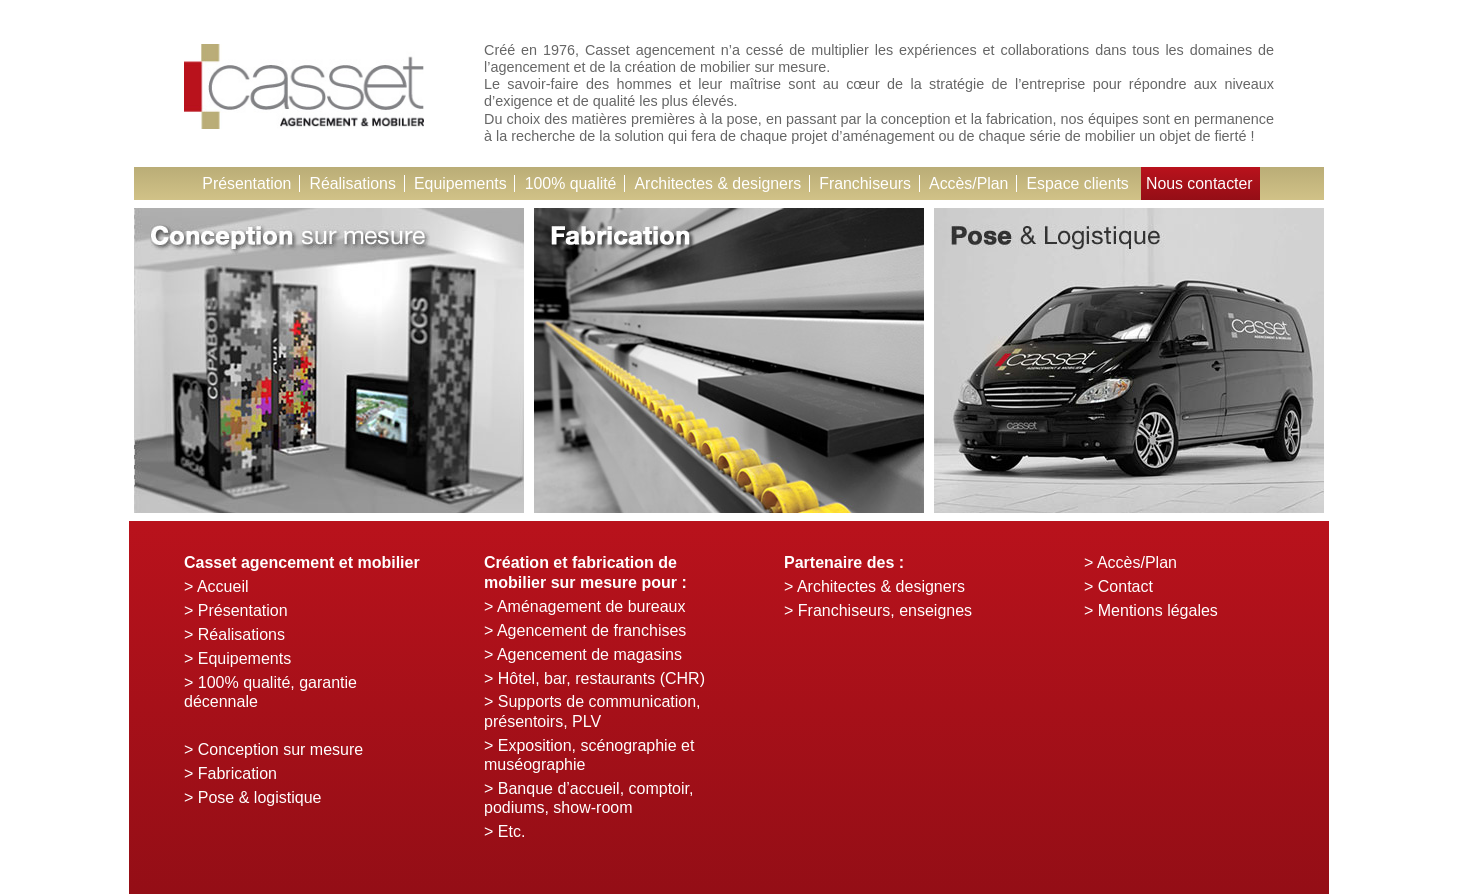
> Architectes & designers (874, 586)
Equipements (457, 183)
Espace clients (1080, 183)
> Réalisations (234, 634)
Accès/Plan (971, 183)
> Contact (1118, 586)
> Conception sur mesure (273, 749)
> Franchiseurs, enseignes (878, 610)
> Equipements (237, 658)
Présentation (243, 183)
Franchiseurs (866, 183)
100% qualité (569, 183)
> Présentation (236, 610)
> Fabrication (230, 773)
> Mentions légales (1151, 610)
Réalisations (349, 183)
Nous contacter (1203, 183)
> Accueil (216, 586)
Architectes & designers (718, 183)
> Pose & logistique (252, 797)
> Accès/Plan (1130, 562)
